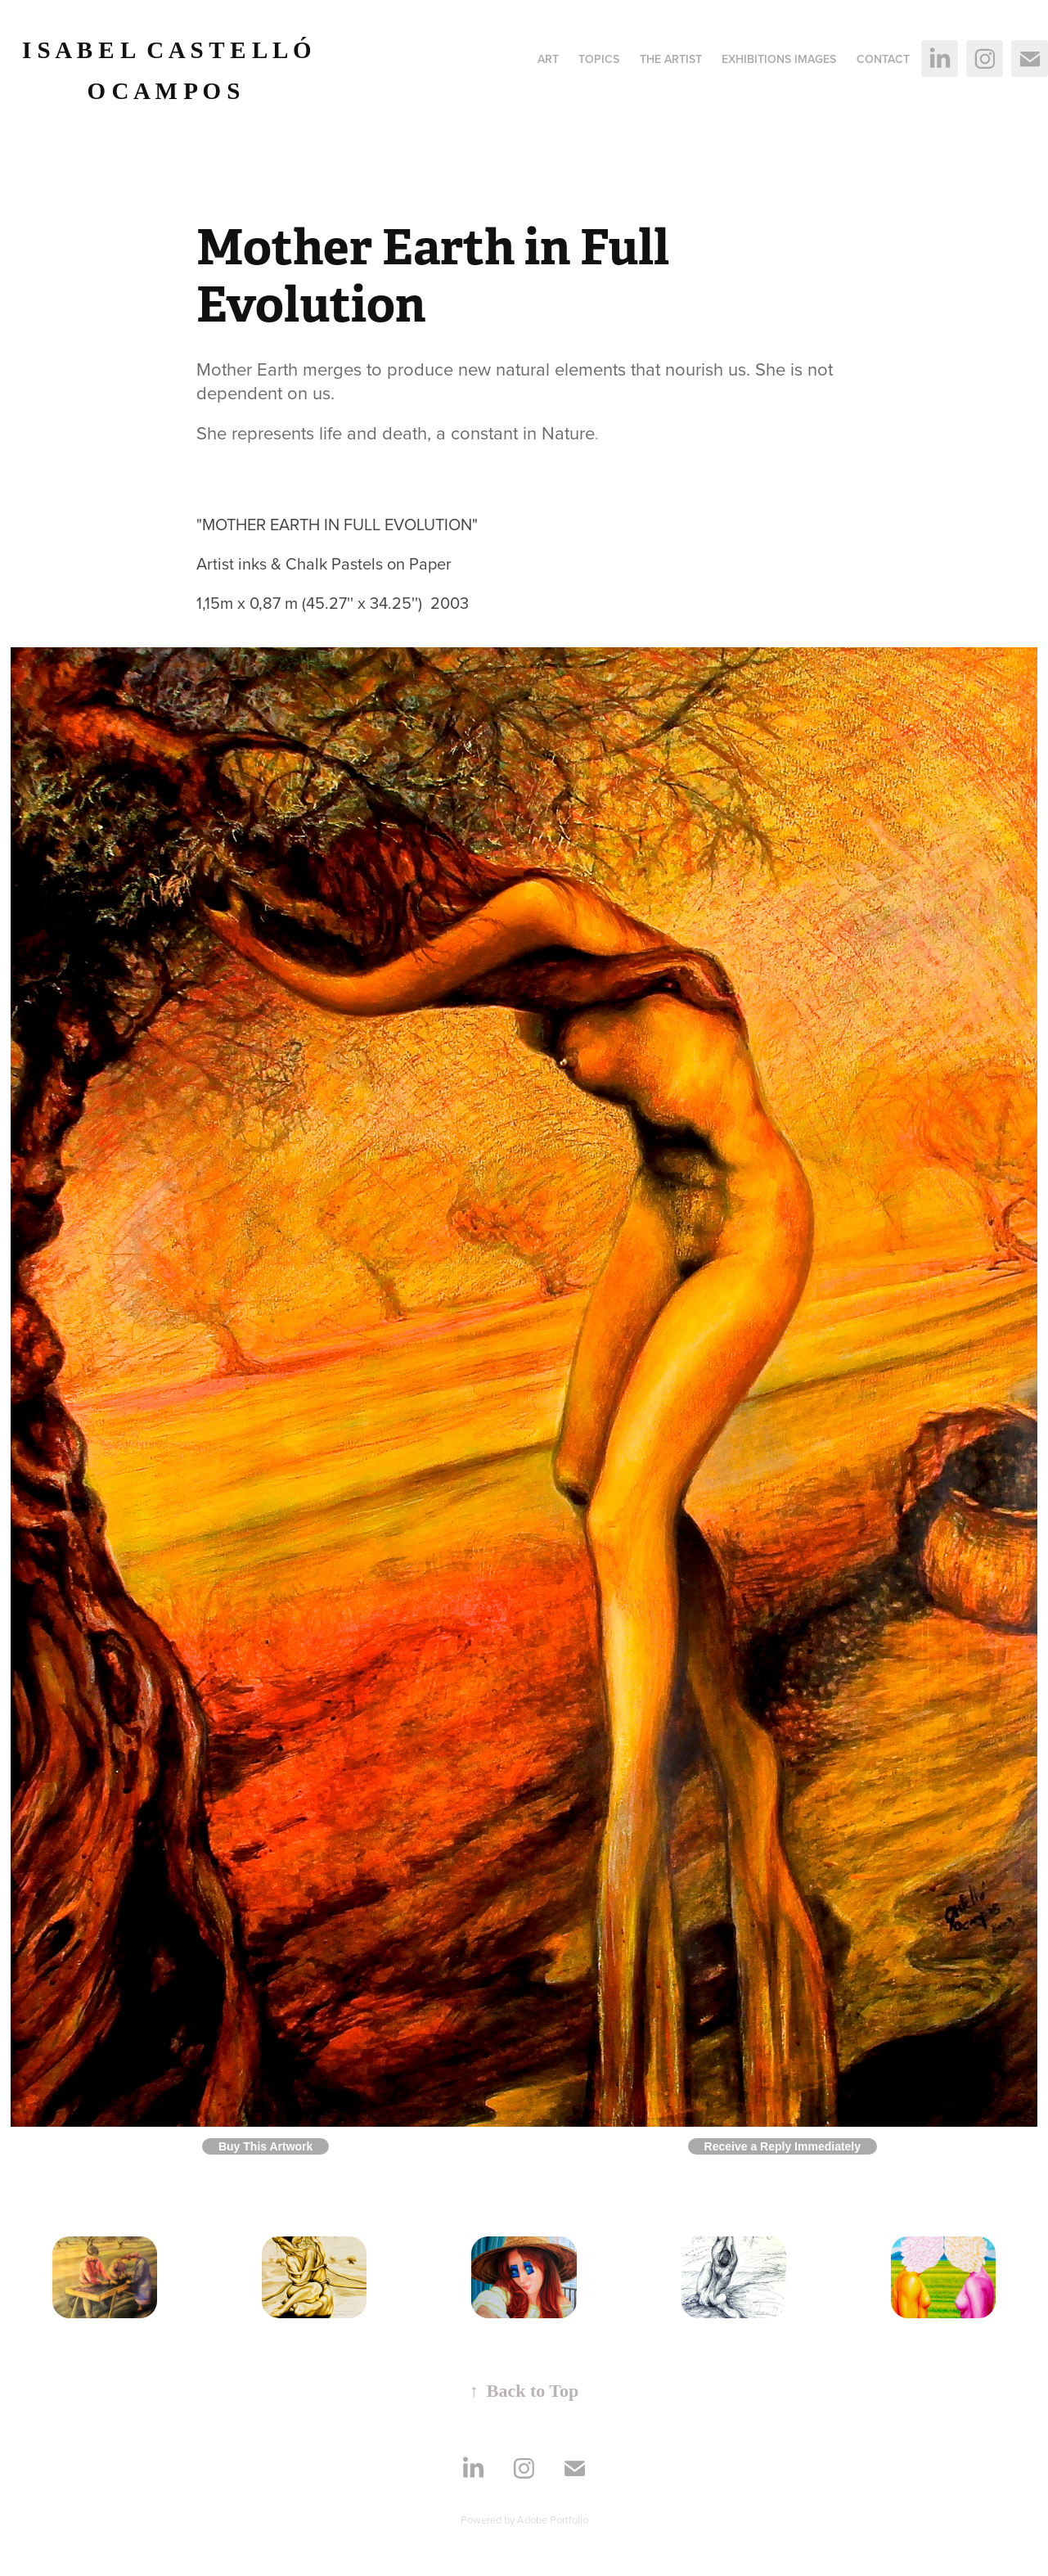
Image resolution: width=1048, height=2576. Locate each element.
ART (548, 59)
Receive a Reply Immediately (782, 2146)
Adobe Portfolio (552, 2519)
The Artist (671, 59)
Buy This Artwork (265, 2146)
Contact (883, 59)
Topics (598, 59)
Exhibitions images (779, 59)
